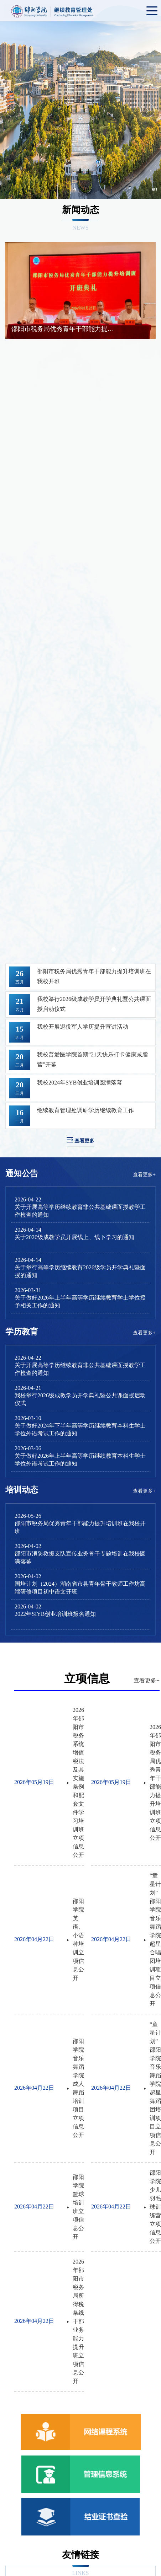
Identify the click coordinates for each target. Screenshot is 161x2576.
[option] (80, 110)
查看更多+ (144, 1174)
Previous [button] (13, 110)
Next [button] (147, 110)
